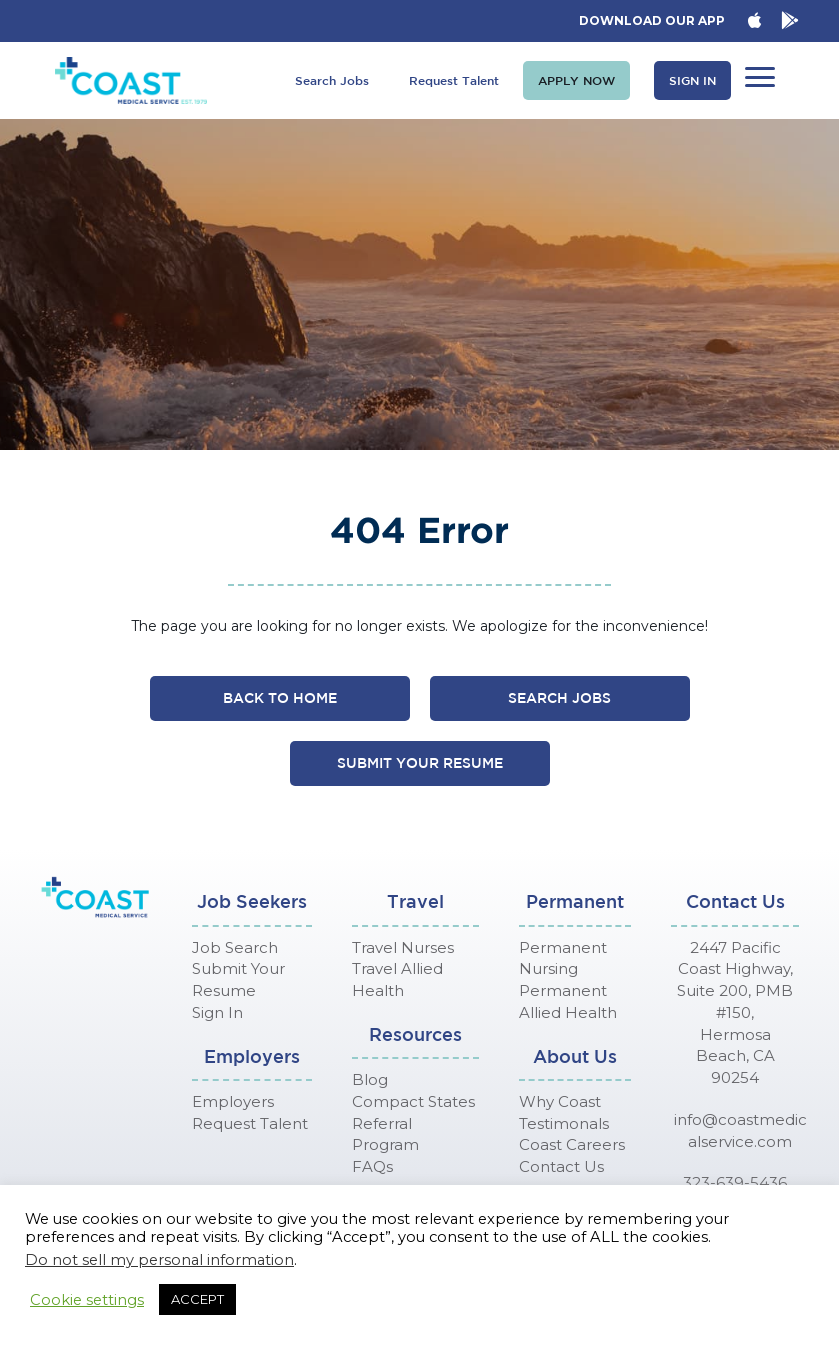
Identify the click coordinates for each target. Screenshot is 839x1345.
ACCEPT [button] (197, 1299)
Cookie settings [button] (87, 1300)
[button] (576, 80)
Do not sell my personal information (159, 1260)
